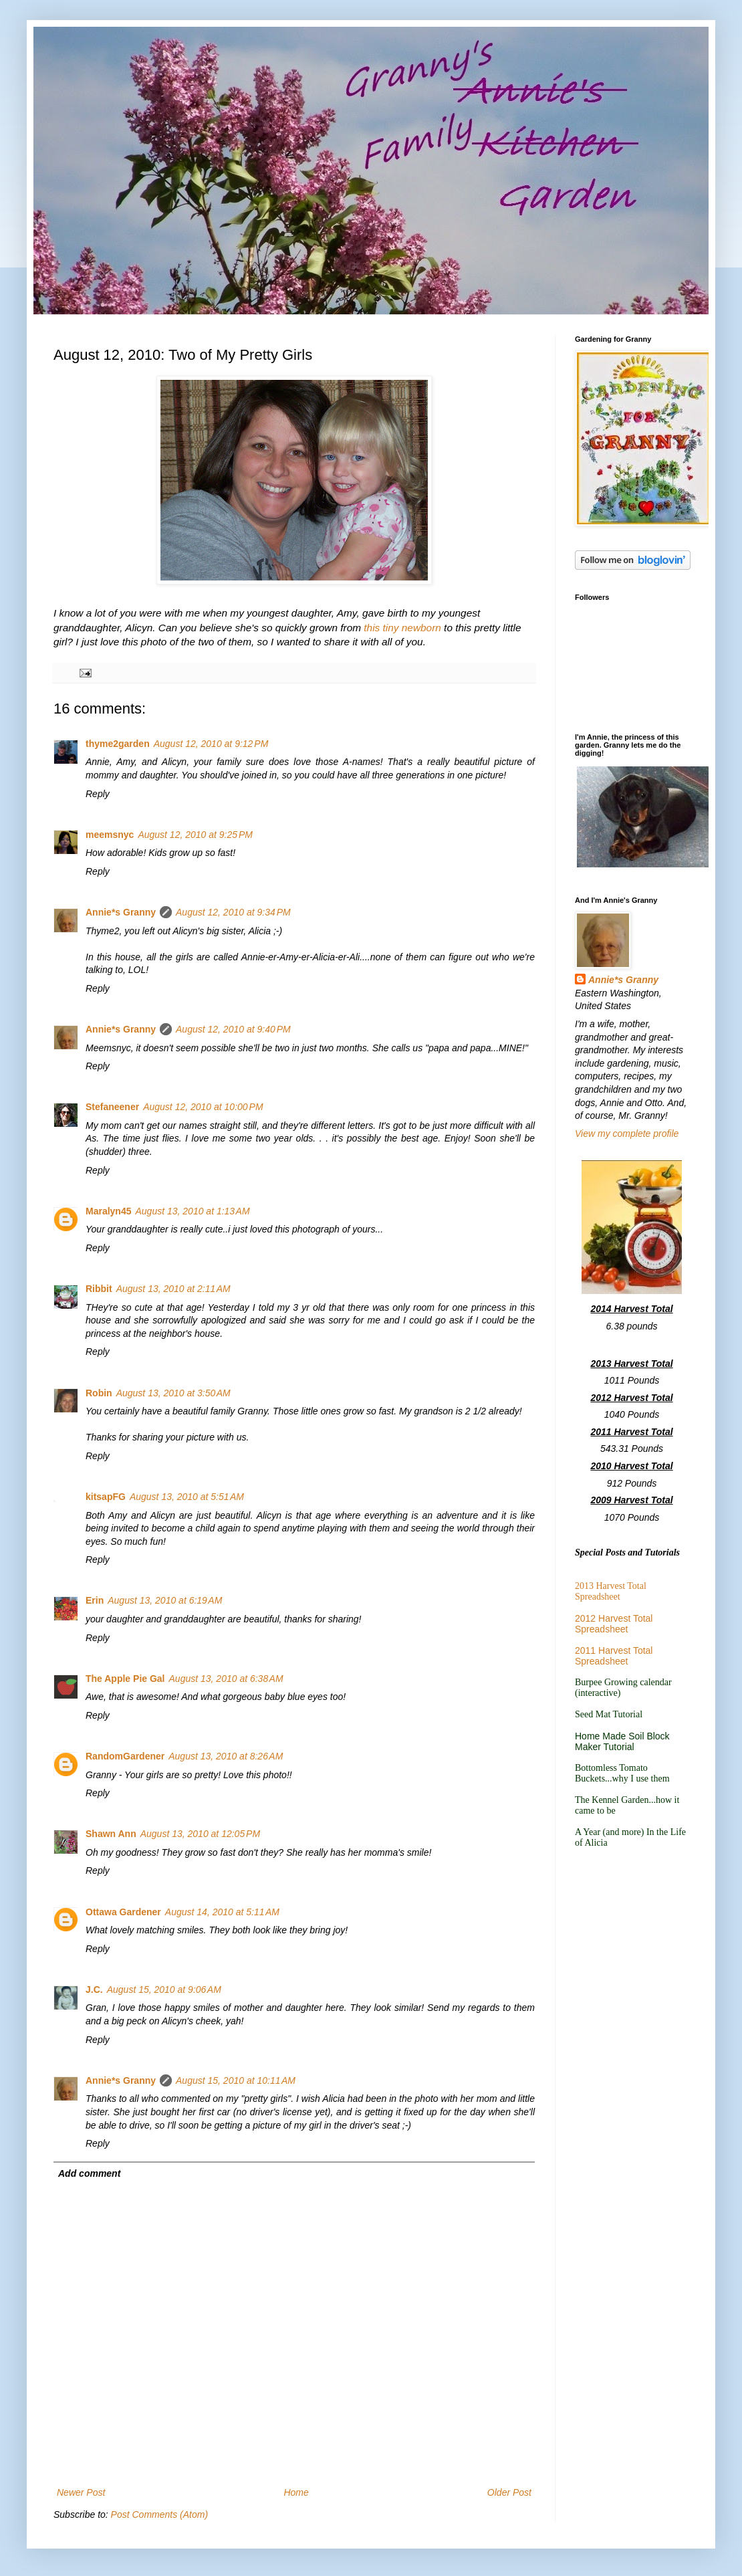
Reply (98, 793)
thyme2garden (118, 743)
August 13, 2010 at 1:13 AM (192, 1211)
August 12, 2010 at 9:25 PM (195, 834)
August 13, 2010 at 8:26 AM (225, 1756)
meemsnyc (110, 834)
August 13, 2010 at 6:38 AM (226, 1678)
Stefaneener (112, 1106)
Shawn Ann (111, 1833)
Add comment (89, 2173)
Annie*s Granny (121, 912)
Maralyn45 (108, 1211)
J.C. (94, 1989)
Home (295, 2492)
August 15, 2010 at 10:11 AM (235, 2080)
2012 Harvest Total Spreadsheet (613, 1623)
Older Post (509, 2492)
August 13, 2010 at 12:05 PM (200, 1833)
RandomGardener (125, 1756)
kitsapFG (106, 1496)
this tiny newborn (402, 627)
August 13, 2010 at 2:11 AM (173, 1288)
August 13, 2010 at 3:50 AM (173, 1393)
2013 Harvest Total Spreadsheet (610, 1591)
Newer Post (81, 2492)
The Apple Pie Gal (125, 1678)
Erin (95, 1600)
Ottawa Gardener (123, 1912)
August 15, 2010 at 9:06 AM (164, 1989)
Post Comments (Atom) (159, 2514)
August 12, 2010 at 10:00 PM (203, 1106)
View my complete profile (626, 1133)
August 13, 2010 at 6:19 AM (165, 1600)
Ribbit (99, 1288)
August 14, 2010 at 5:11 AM (222, 1912)
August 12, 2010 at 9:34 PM (233, 912)
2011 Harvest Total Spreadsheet (613, 1656)
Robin (99, 1393)
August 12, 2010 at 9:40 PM (233, 1029)
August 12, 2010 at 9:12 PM (211, 743)
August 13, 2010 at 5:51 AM (187, 1496)
